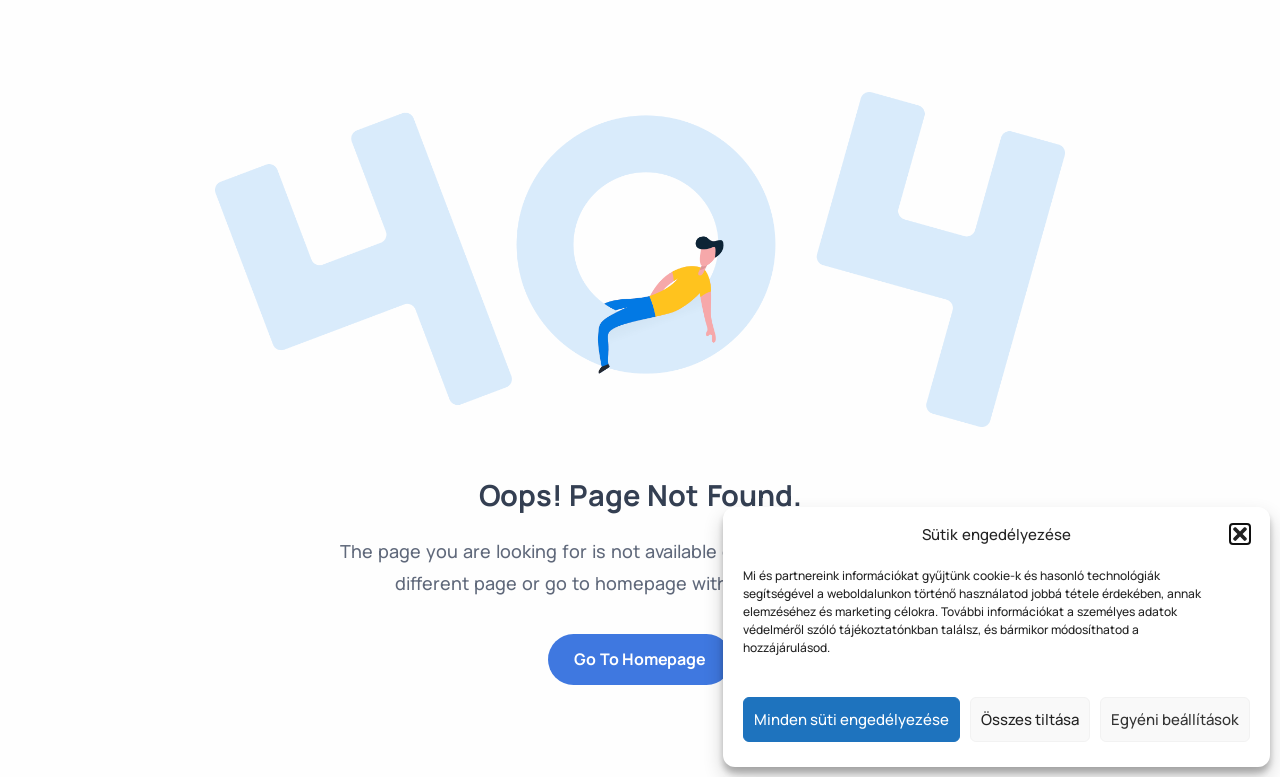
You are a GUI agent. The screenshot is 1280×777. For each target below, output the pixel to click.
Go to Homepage (639, 659)
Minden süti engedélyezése (851, 719)
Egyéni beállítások (1175, 719)
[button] (1240, 534)
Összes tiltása (1030, 719)
